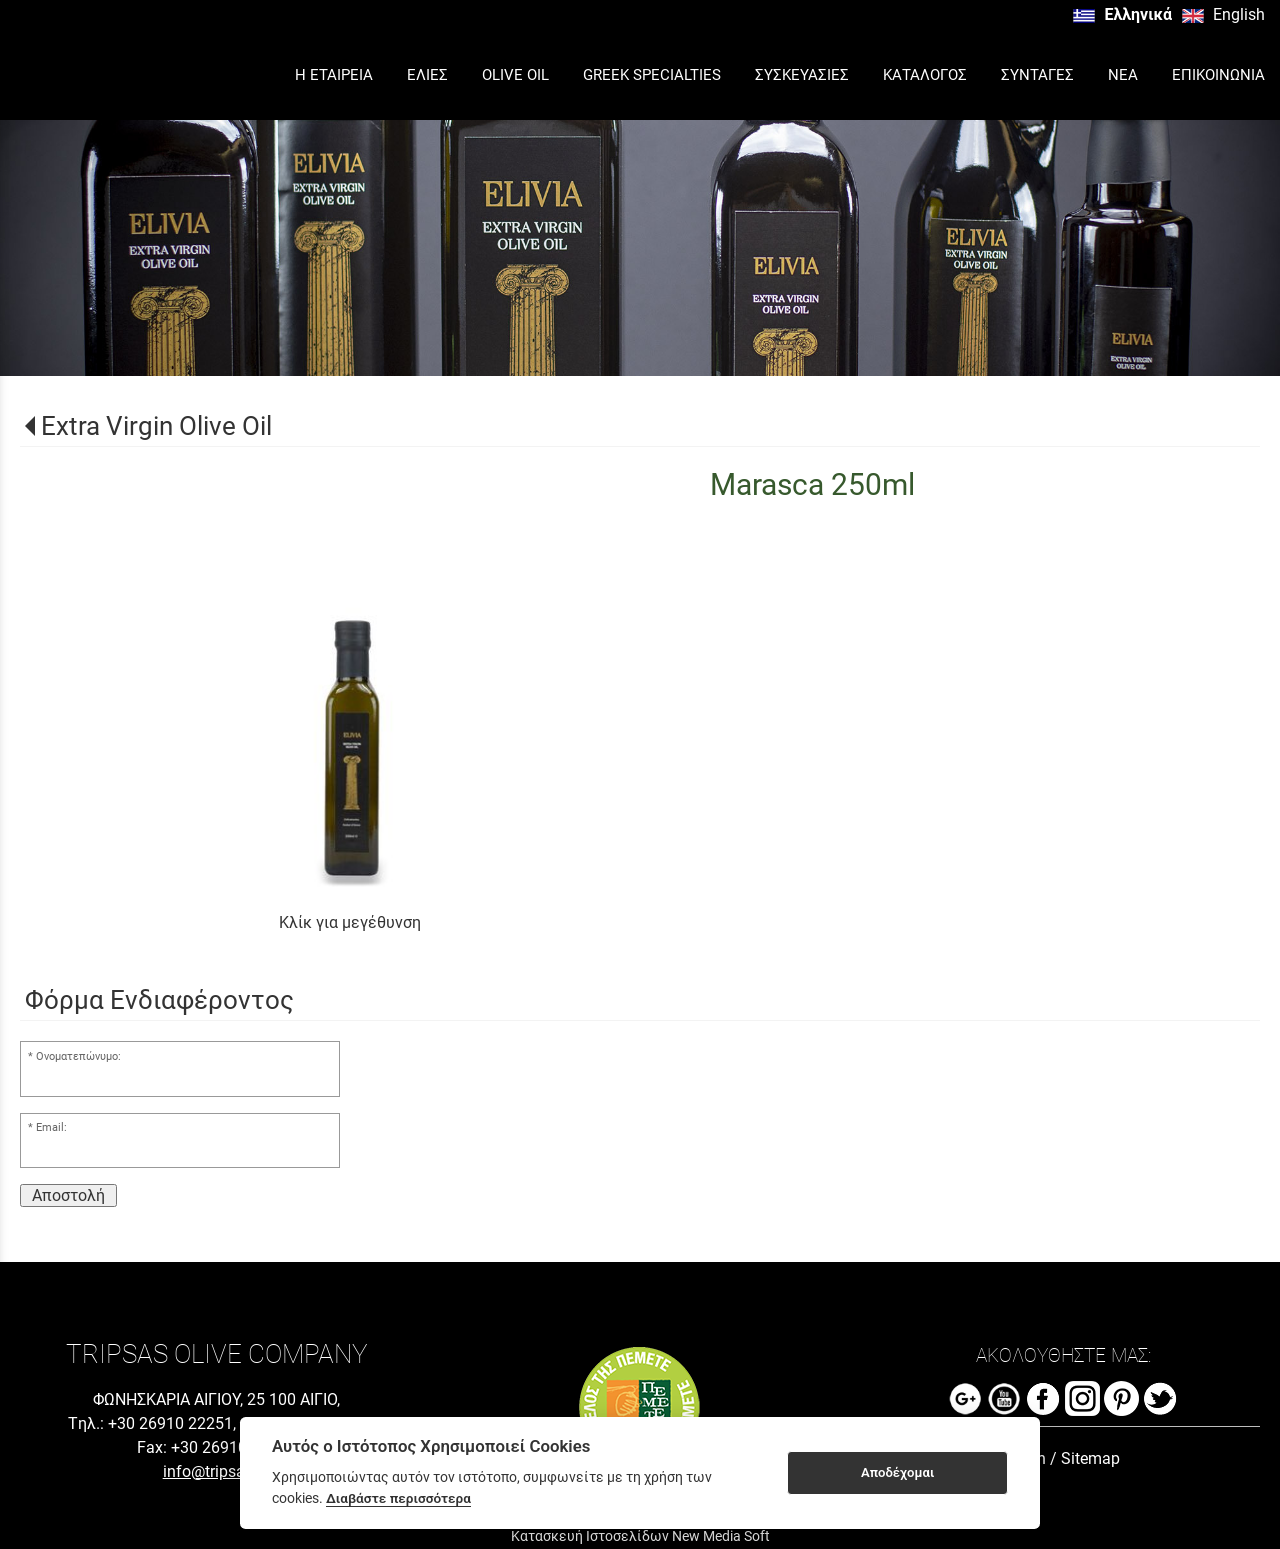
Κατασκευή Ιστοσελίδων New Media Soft (640, 1536)
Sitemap (1090, 1458)
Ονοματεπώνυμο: (78, 1056)
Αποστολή (68, 1195)
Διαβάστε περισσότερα (398, 1498)
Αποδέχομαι (897, 1472)
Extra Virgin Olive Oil (156, 426)
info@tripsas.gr (217, 1471)
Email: (51, 1127)
